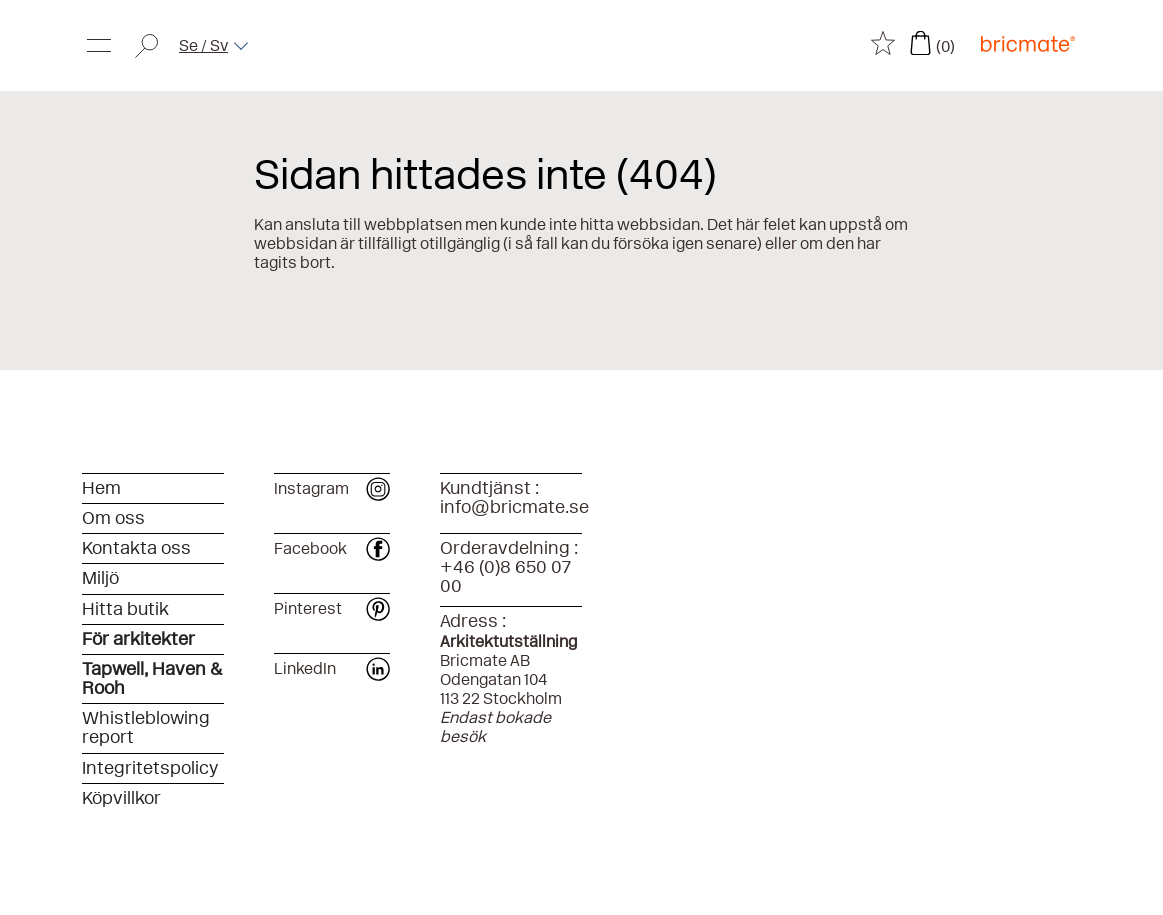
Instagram (332, 488)
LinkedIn (332, 668)
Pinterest (332, 608)
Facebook (332, 548)
